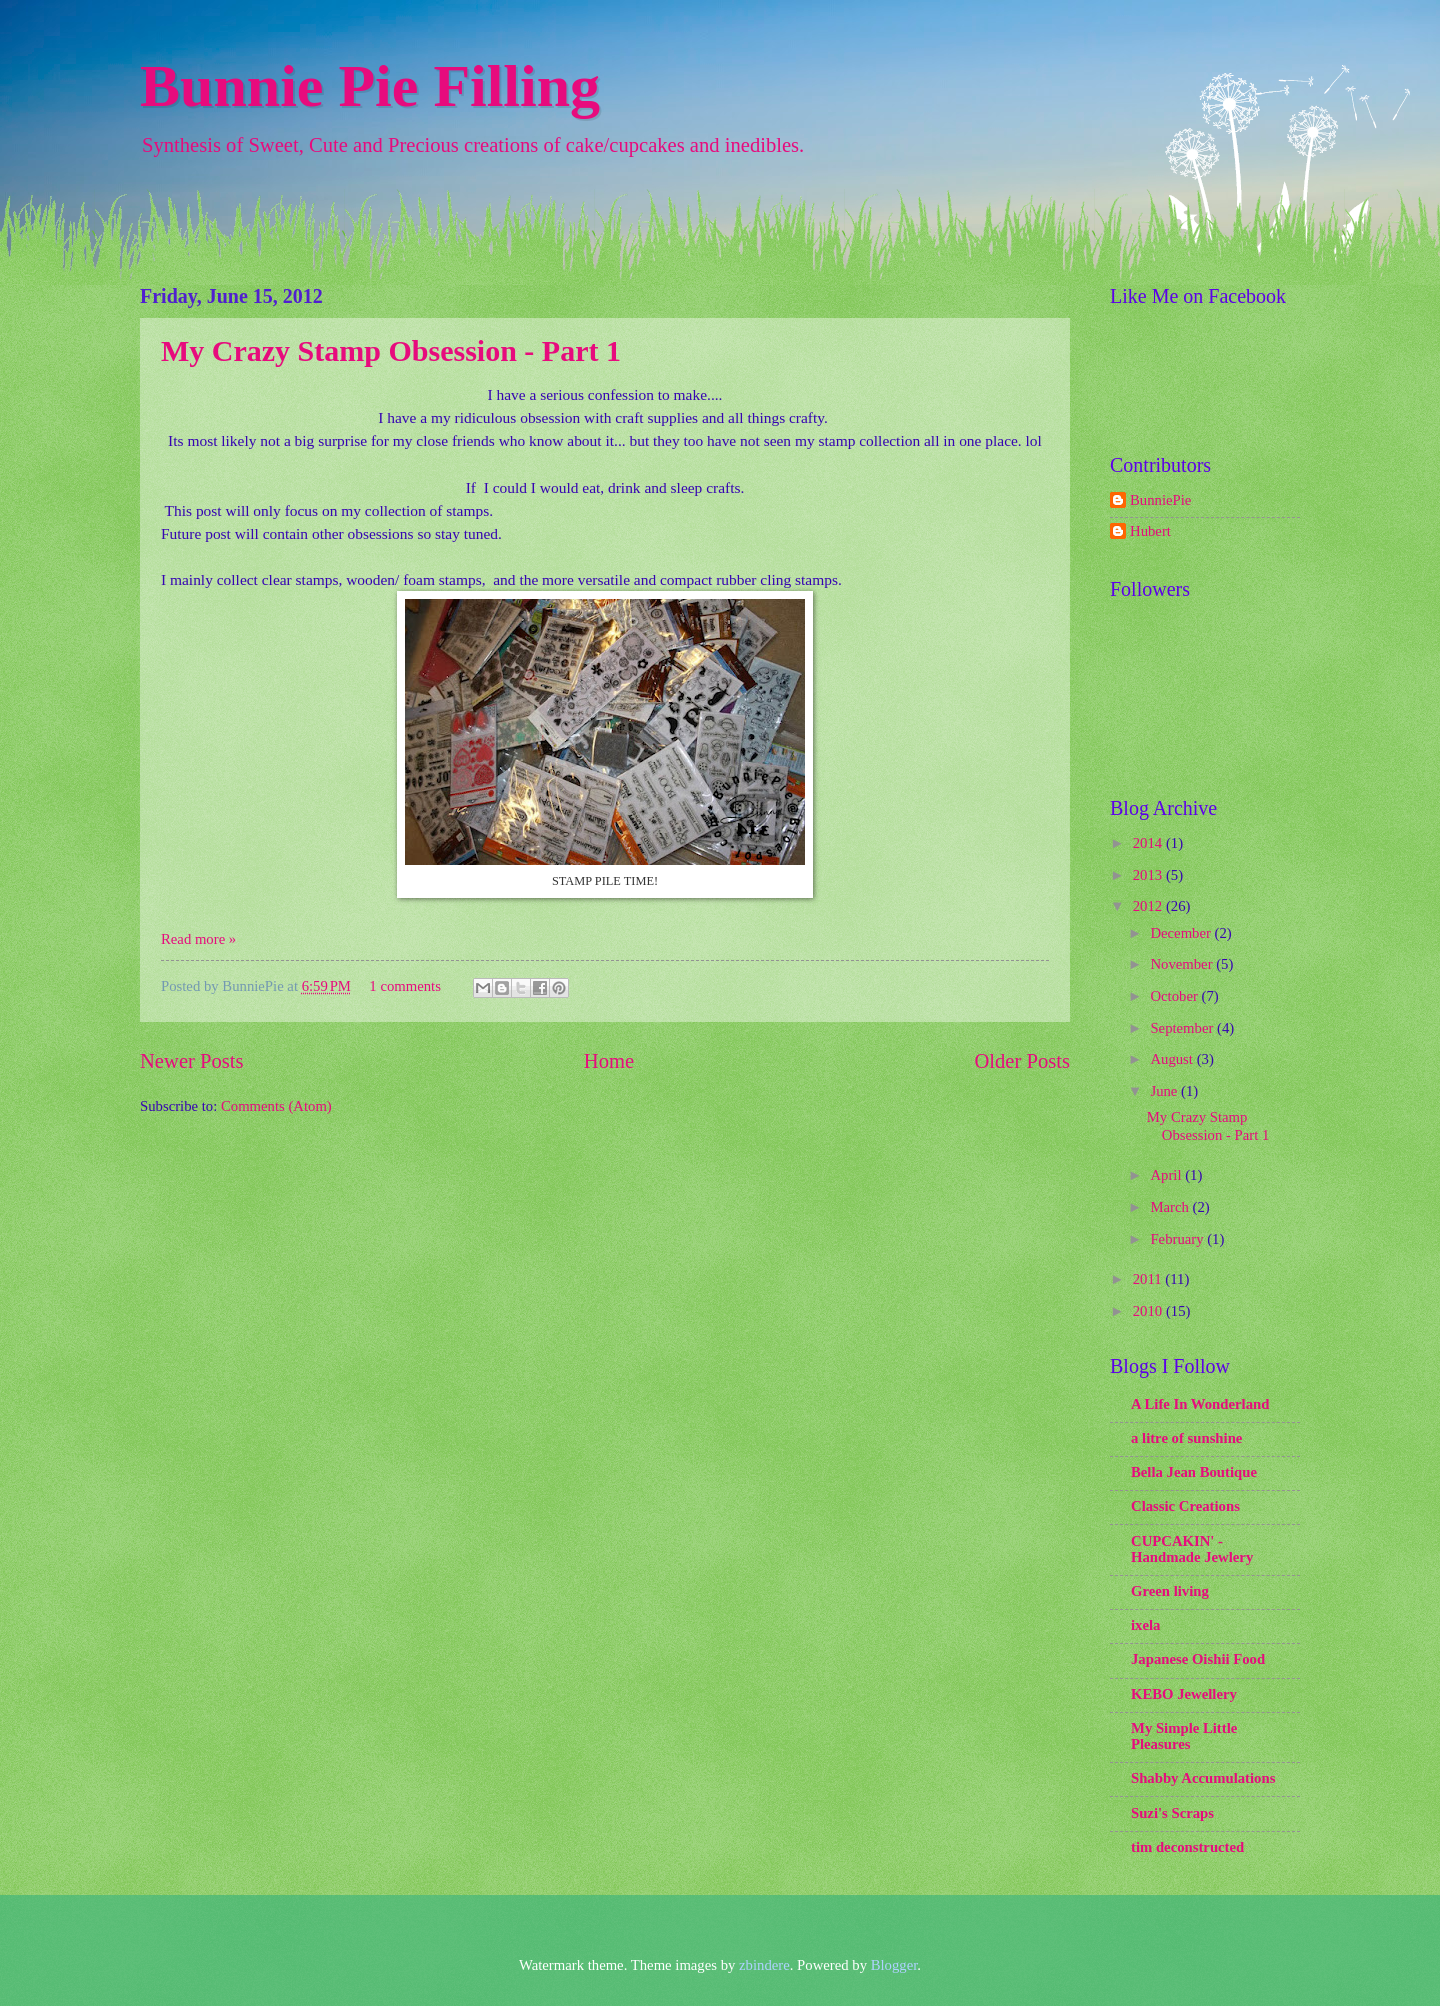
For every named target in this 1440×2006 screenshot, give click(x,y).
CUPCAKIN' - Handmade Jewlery (1192, 1549)
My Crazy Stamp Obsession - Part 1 (391, 350)
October (1175, 996)
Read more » (198, 939)
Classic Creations (1185, 1506)
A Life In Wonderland (1200, 1404)
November (1183, 964)
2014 (1149, 843)
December (1182, 933)
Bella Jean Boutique (1194, 1472)
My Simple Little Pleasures (1184, 1736)
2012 (1149, 906)
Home (609, 1061)
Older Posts (1022, 1061)
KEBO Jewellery (1184, 1694)
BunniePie (1160, 500)
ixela (1145, 1625)
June (1165, 1091)
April (1167, 1175)
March (1171, 1207)
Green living (1170, 1591)
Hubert (1150, 531)
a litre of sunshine (1186, 1438)
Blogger (894, 1965)
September (1183, 1028)
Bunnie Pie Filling (370, 86)
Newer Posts (192, 1061)
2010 (1149, 1311)
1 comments (405, 986)
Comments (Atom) (276, 1106)
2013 (1149, 875)
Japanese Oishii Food (1198, 1659)
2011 (1149, 1279)
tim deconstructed (1187, 1847)
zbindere (764, 1965)
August (1173, 1059)
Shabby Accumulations (1203, 1778)
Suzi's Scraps (1172, 1813)
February (1178, 1239)
